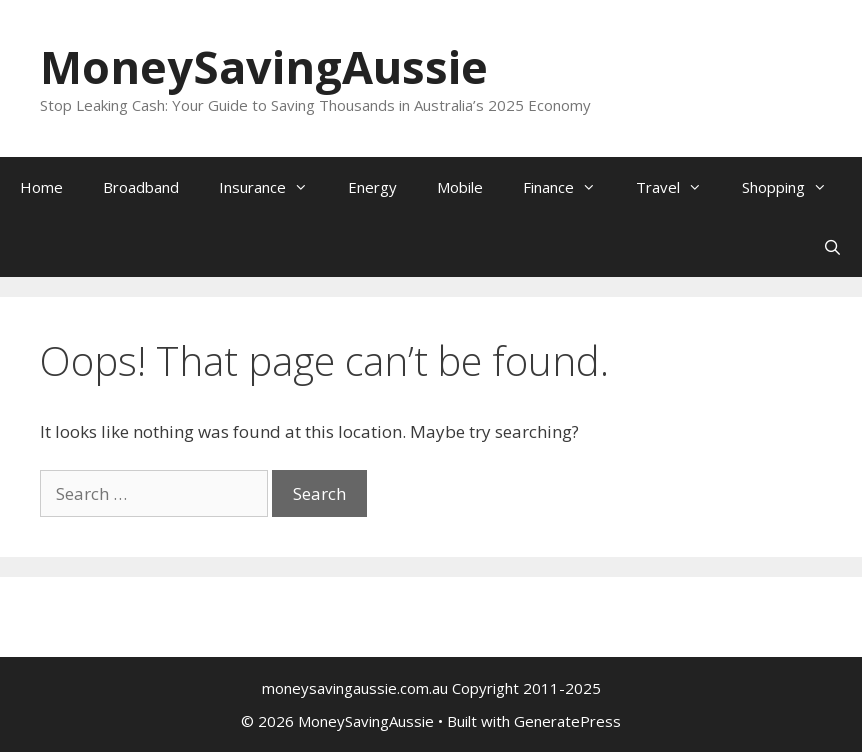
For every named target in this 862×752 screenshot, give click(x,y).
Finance (569, 187)
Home (41, 187)
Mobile (460, 187)
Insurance (273, 187)
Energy (372, 187)
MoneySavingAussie (264, 66)
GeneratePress (567, 721)
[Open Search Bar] (832, 247)
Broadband (141, 187)
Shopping (794, 187)
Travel (679, 187)
